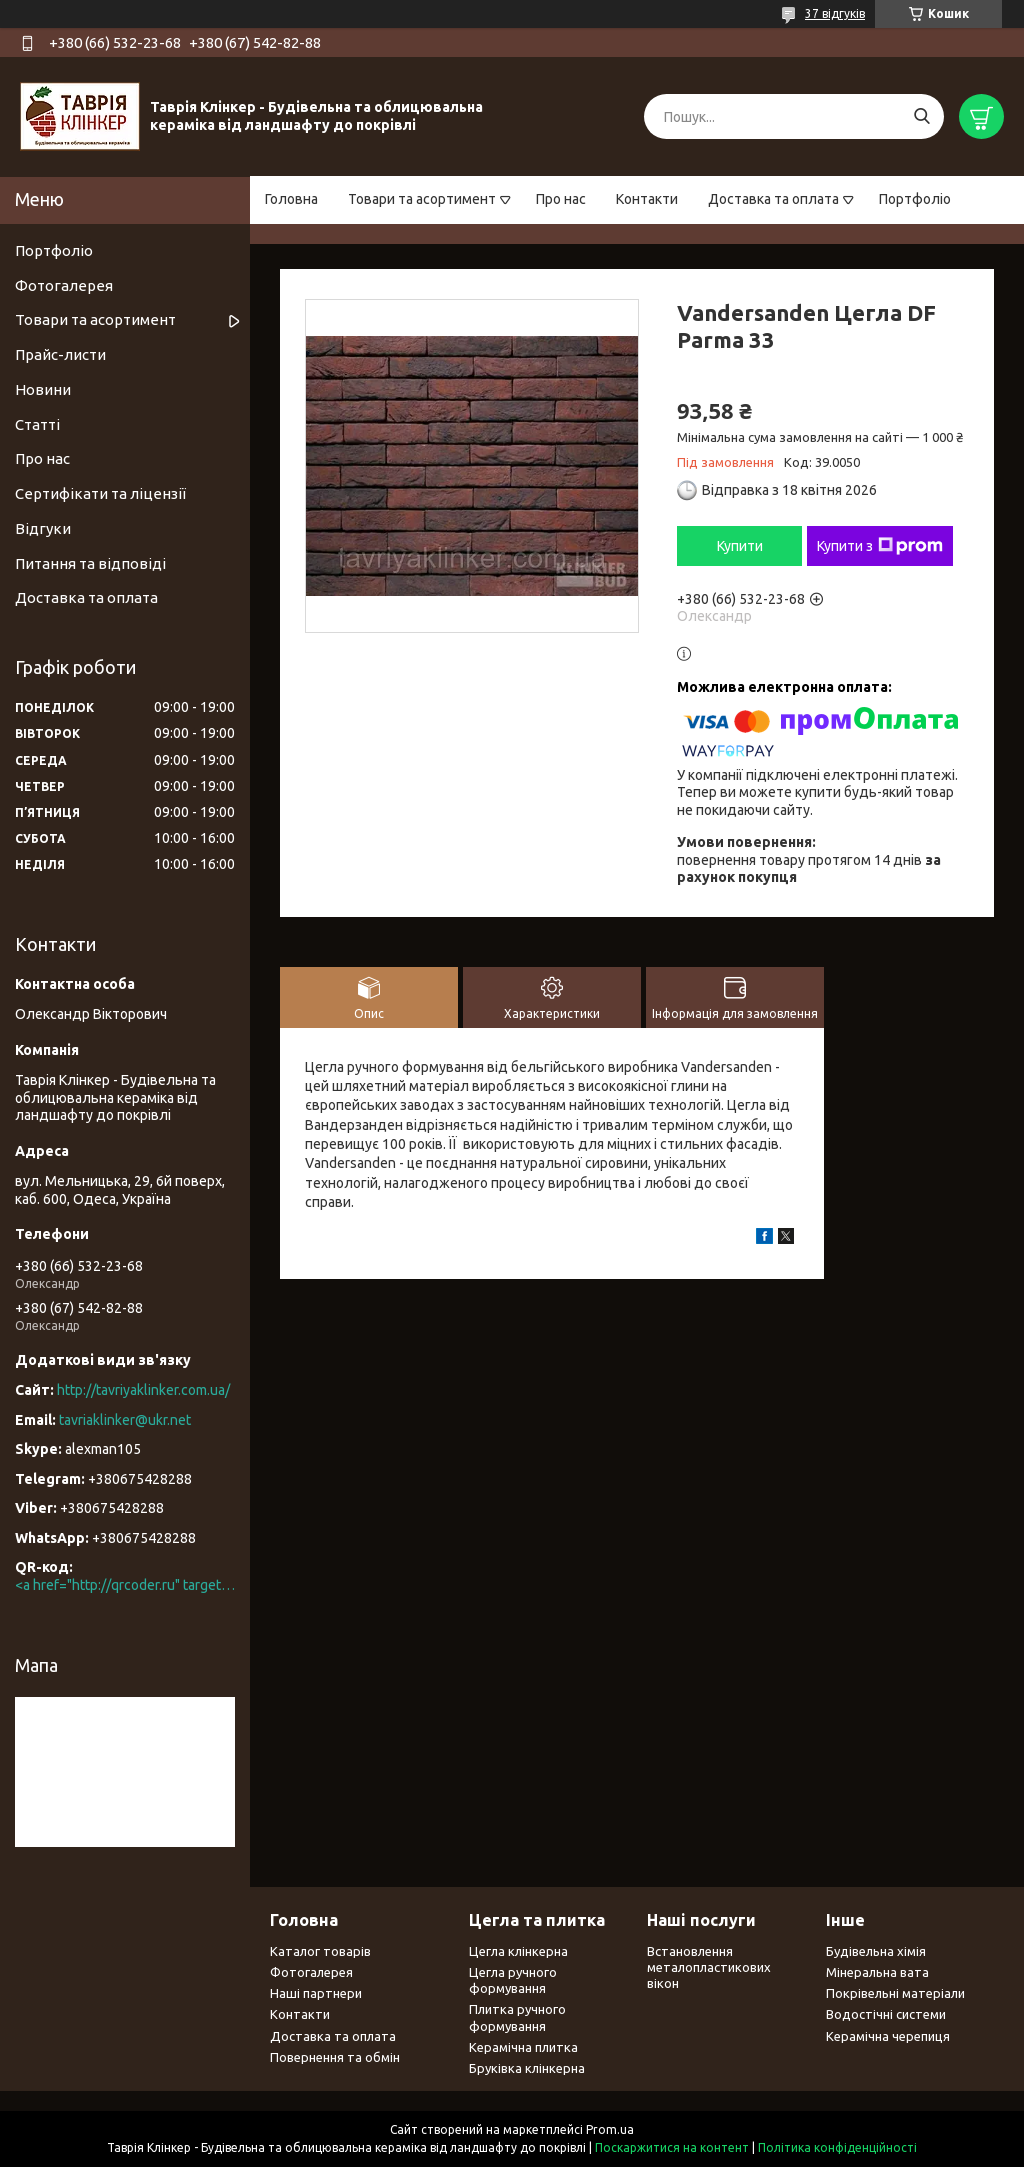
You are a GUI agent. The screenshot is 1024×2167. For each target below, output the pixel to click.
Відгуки (43, 528)
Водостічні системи (886, 2014)
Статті (37, 424)
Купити (740, 546)
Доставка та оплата (773, 199)
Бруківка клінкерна (527, 2068)
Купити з (880, 546)
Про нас (561, 199)
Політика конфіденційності (837, 2147)
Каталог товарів (320, 1951)
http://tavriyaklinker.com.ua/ (143, 1390)
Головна (291, 199)
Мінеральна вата (877, 1972)
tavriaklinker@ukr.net (125, 1420)
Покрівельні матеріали (895, 1993)
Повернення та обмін (335, 2057)
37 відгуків (835, 13)
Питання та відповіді (90, 563)
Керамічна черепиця (888, 2036)
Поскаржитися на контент (672, 2147)
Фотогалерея (64, 285)
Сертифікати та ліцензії (100, 493)
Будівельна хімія (876, 1951)
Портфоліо (915, 199)
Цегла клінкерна (518, 1951)
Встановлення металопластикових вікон (709, 1967)
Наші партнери (316, 1993)
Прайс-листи (60, 354)
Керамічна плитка (523, 2047)
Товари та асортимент (422, 199)
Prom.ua (610, 2129)
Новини (43, 389)
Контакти (647, 199)
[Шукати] (921, 116)
